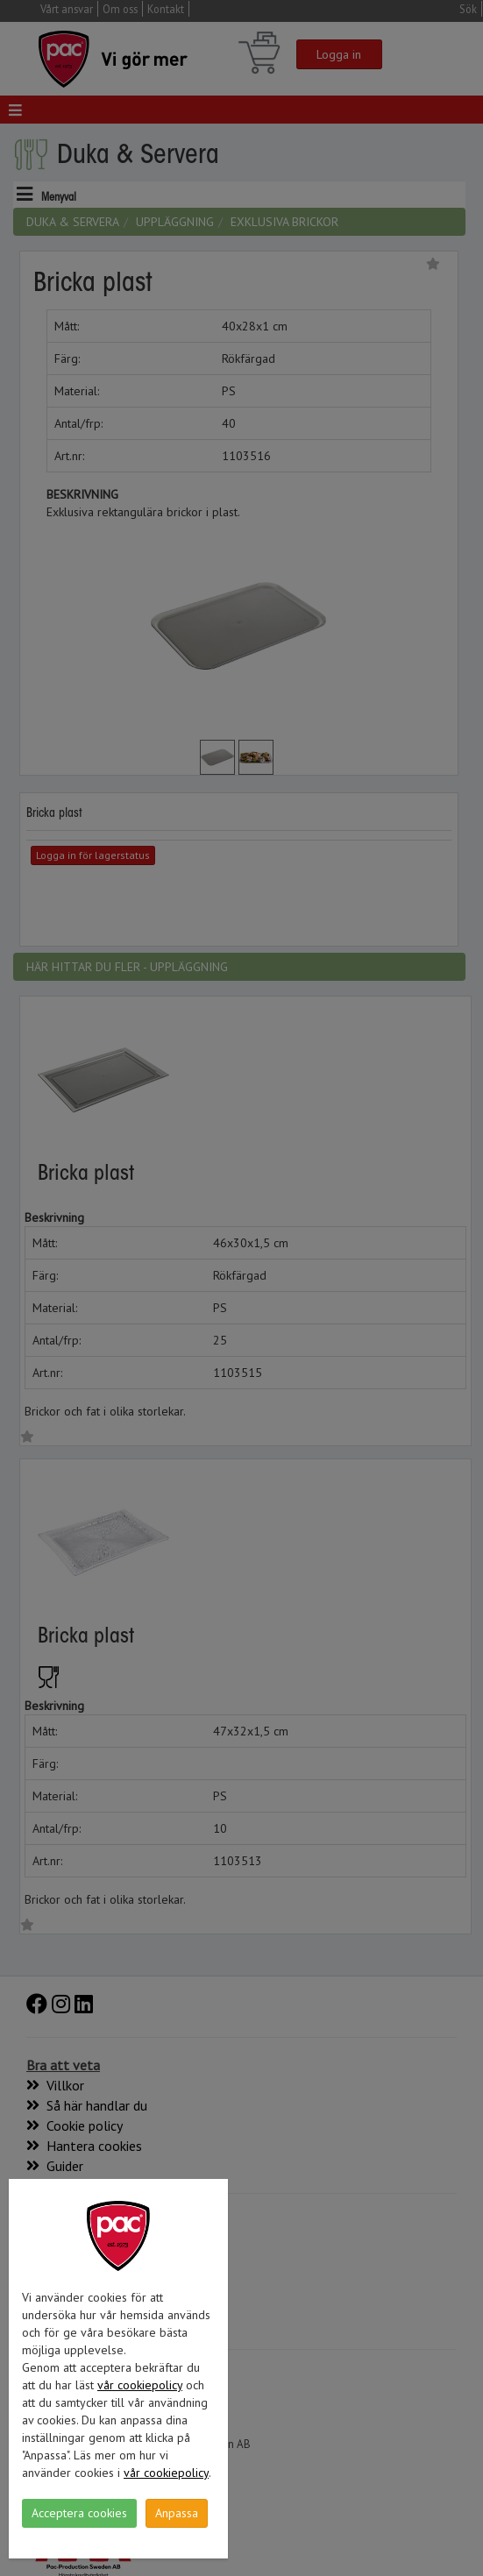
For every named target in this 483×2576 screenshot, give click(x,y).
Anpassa (176, 2513)
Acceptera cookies (79, 2513)
